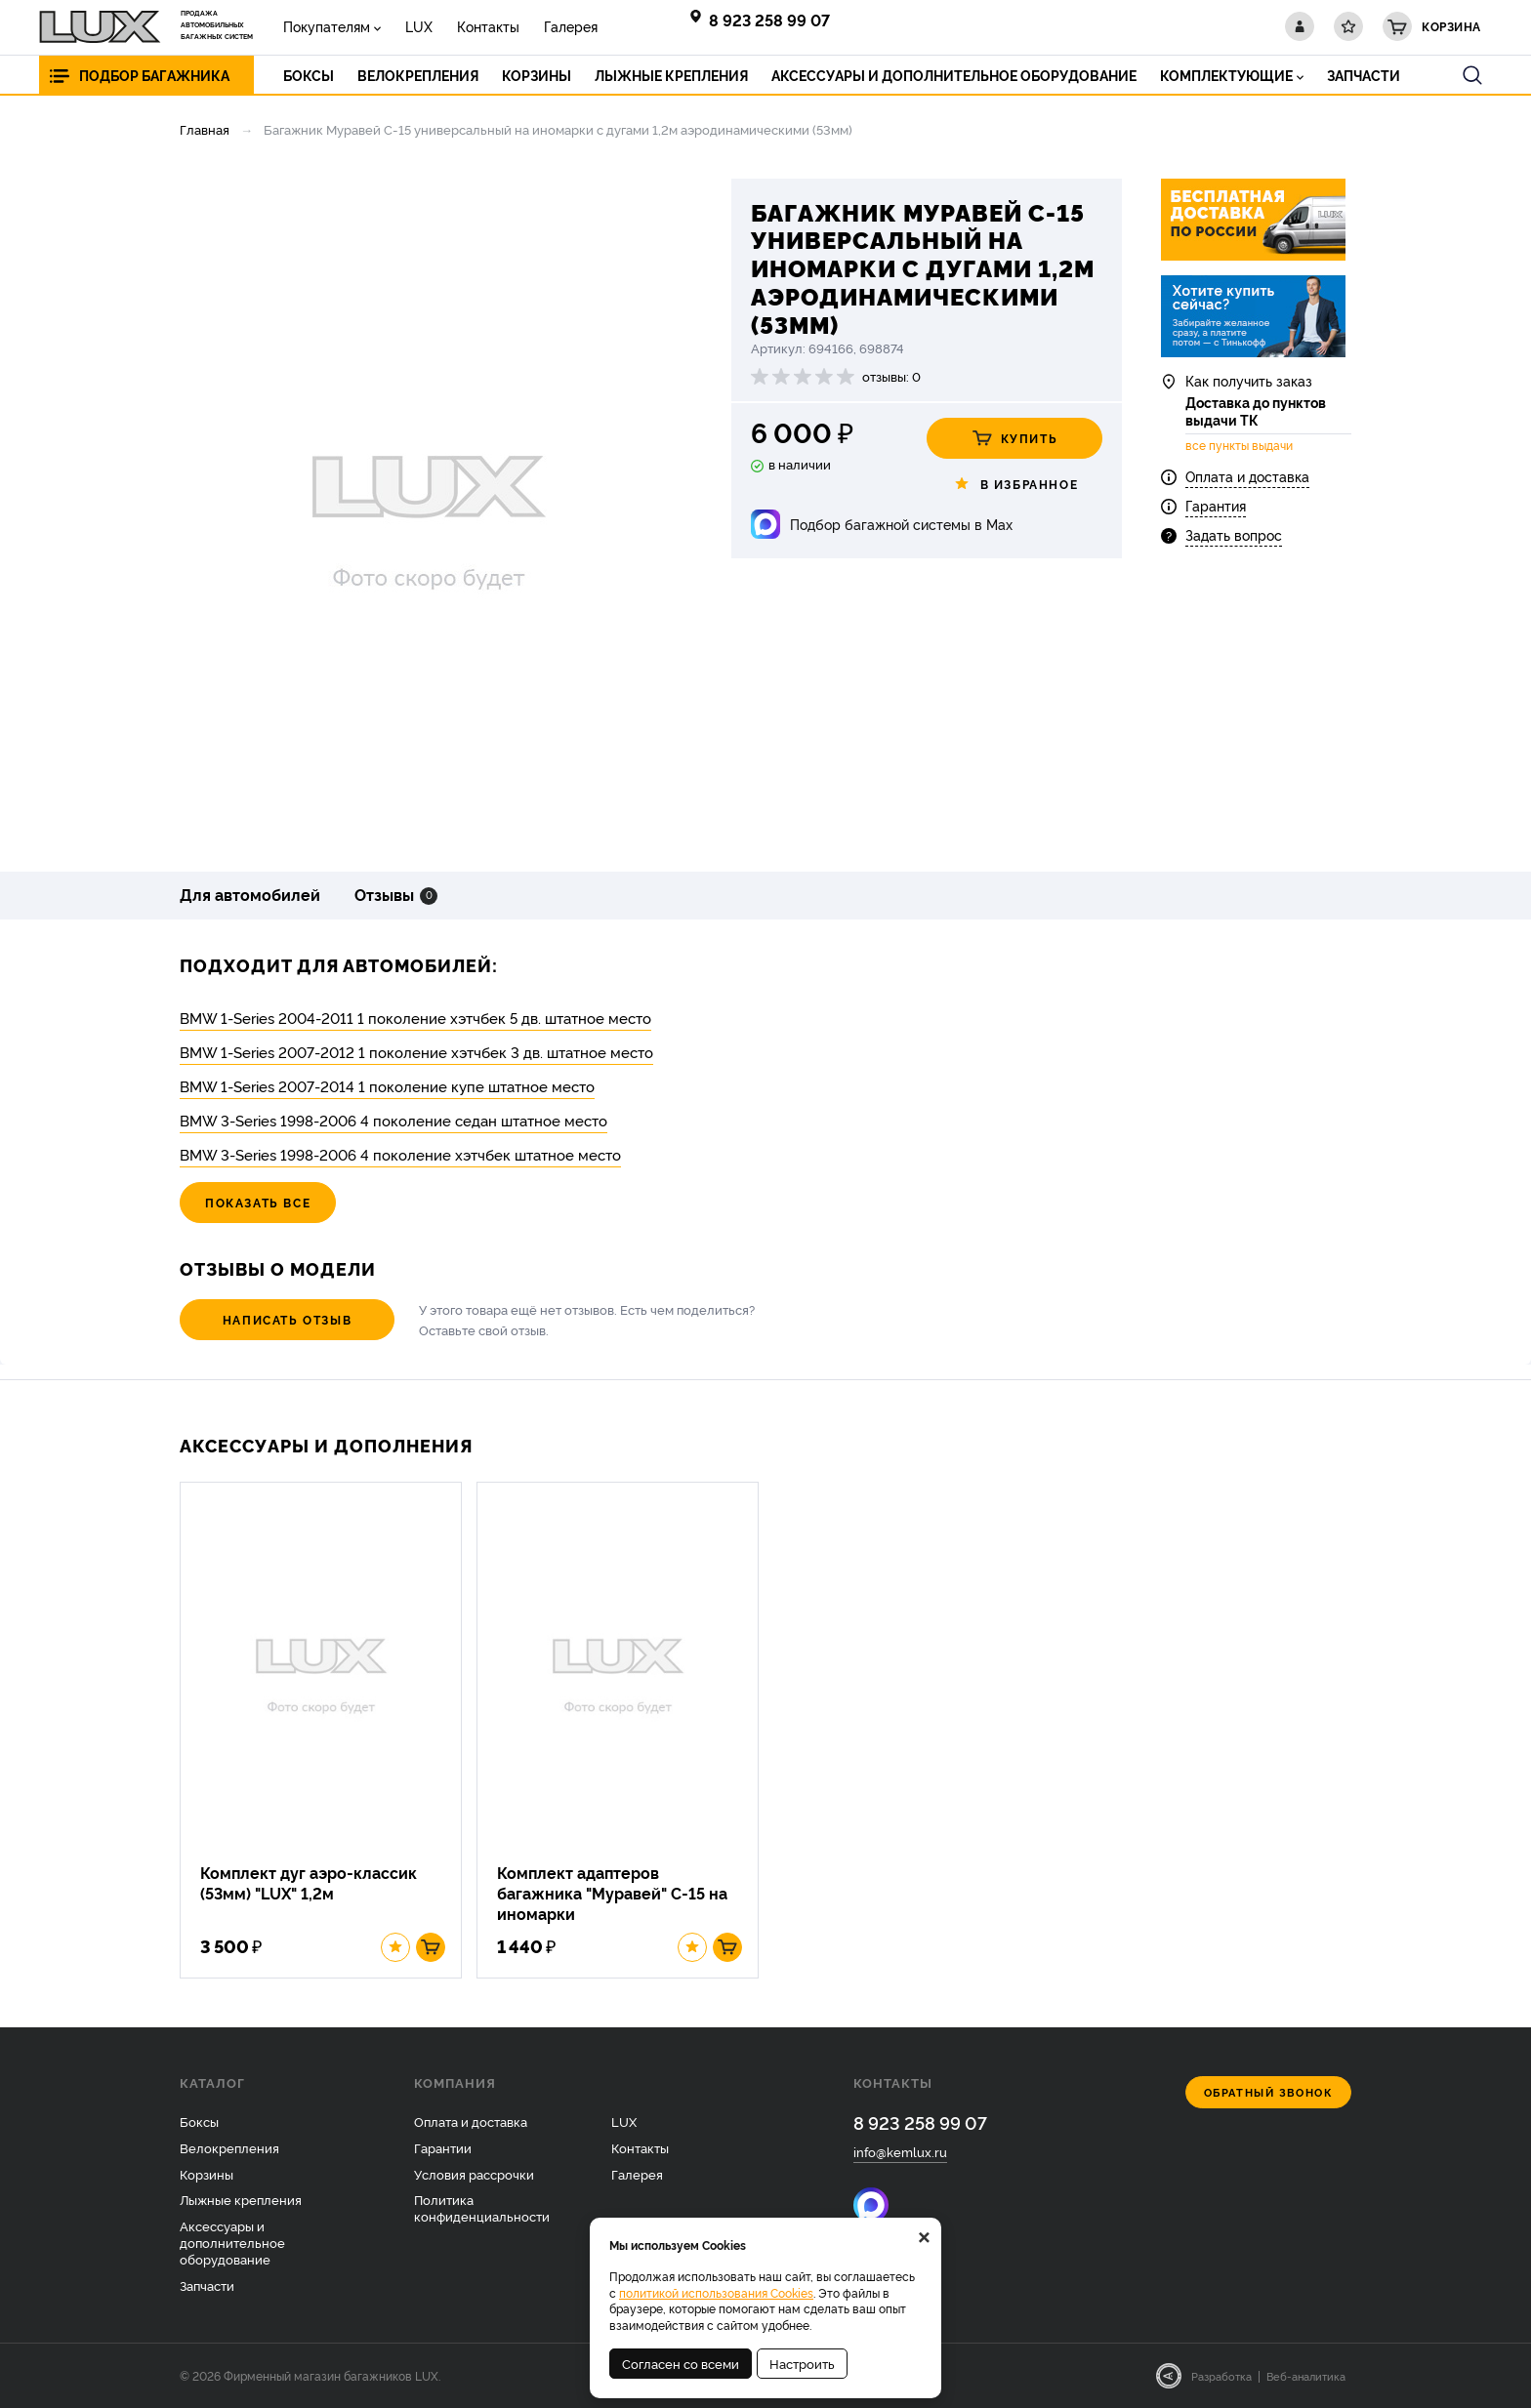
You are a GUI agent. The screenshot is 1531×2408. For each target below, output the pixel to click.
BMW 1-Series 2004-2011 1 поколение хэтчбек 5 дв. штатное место (415, 1017)
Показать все (257, 1202)
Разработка (1221, 2376)
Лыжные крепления (241, 2199)
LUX (419, 26)
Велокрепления (229, 2147)
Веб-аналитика (1305, 2376)
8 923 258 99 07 (769, 19)
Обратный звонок (1269, 2092)
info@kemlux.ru (900, 2151)
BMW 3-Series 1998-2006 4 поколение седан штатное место (393, 1120)
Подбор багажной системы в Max (901, 523)
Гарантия (1215, 505)
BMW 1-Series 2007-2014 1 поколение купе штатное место (387, 1086)
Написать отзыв (287, 1319)
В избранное (1015, 484)
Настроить (802, 2363)
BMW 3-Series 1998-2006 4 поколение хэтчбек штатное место (400, 1154)
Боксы (199, 2121)
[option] (429, 510)
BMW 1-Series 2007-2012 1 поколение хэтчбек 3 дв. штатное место (416, 1051)
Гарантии (443, 2147)
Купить (1015, 438)
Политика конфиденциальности (482, 2207)
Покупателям (326, 26)
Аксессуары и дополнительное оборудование (232, 2242)
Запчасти (207, 2285)
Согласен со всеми (680, 2363)
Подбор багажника (154, 74)
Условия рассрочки (474, 2174)
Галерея (571, 26)
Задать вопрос (1233, 534)
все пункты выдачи (1239, 445)
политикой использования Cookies (716, 2292)
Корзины (206, 2174)
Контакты (488, 26)
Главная (204, 129)
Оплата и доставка (1247, 476)
